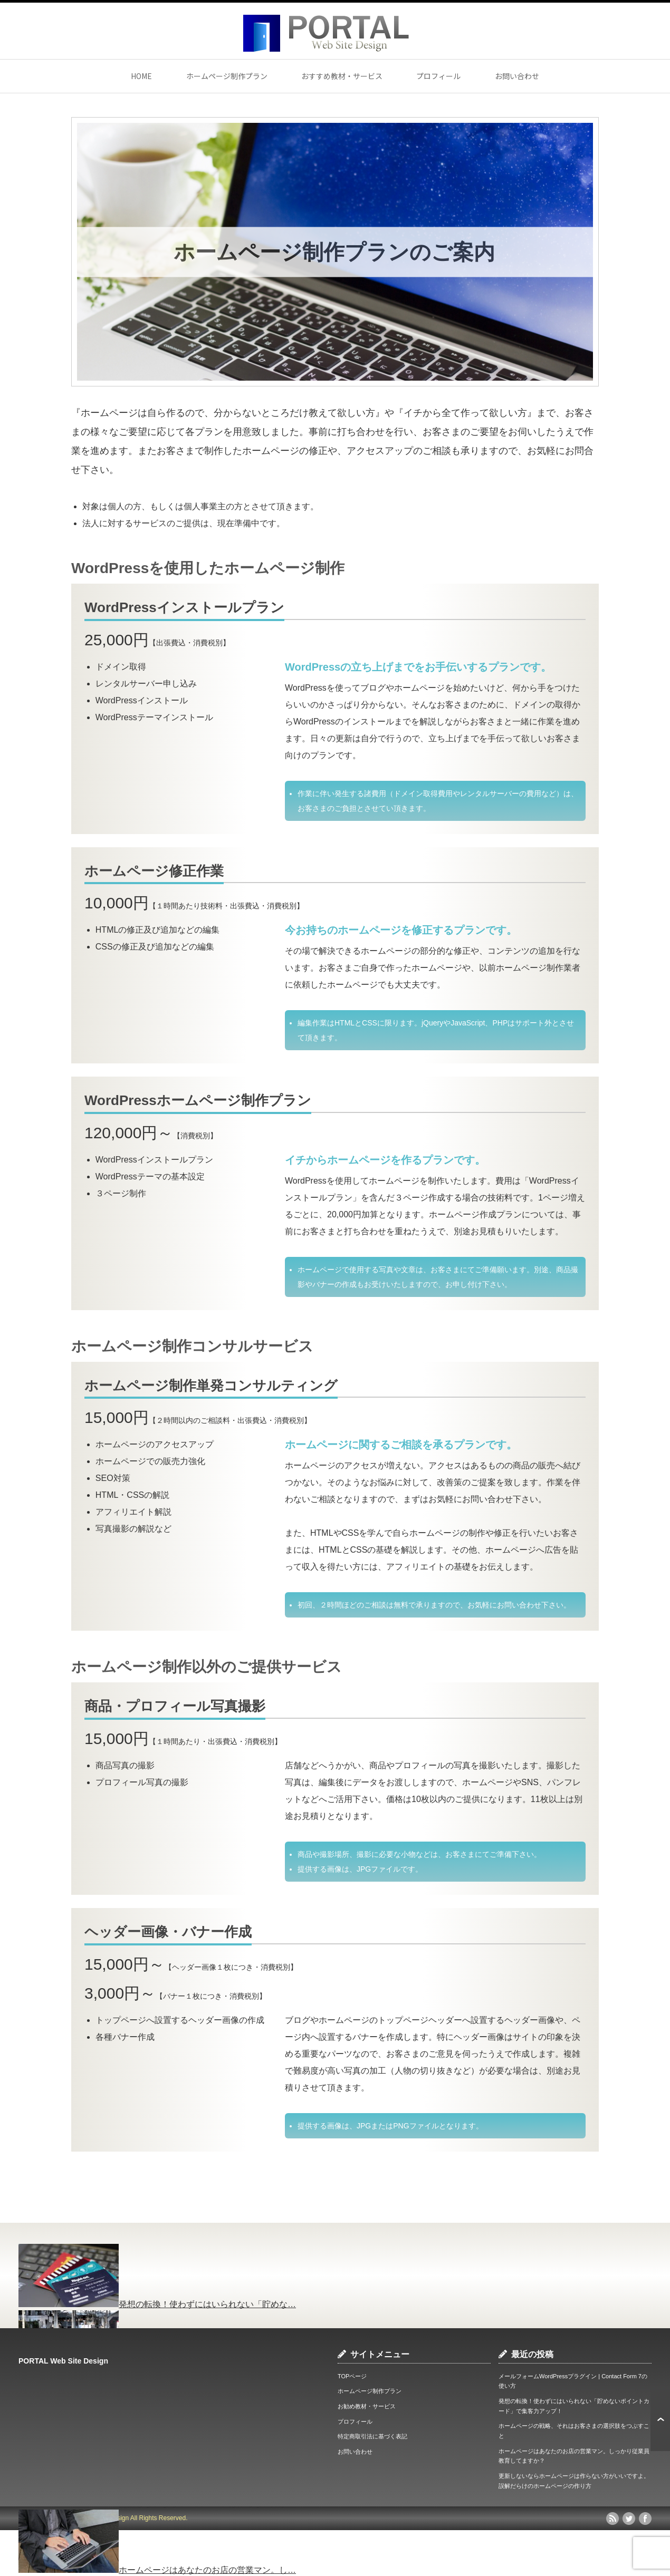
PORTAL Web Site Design (63, 2361)
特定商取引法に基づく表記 (372, 2436)
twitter (629, 2518)
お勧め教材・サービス (367, 2406)
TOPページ (352, 2376)
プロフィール (438, 76)
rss (612, 2518)
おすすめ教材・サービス (341, 76)
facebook (645, 2518)
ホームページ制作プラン (226, 76)
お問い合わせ (517, 76)
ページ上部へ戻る (660, 2419)
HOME (141, 76)
